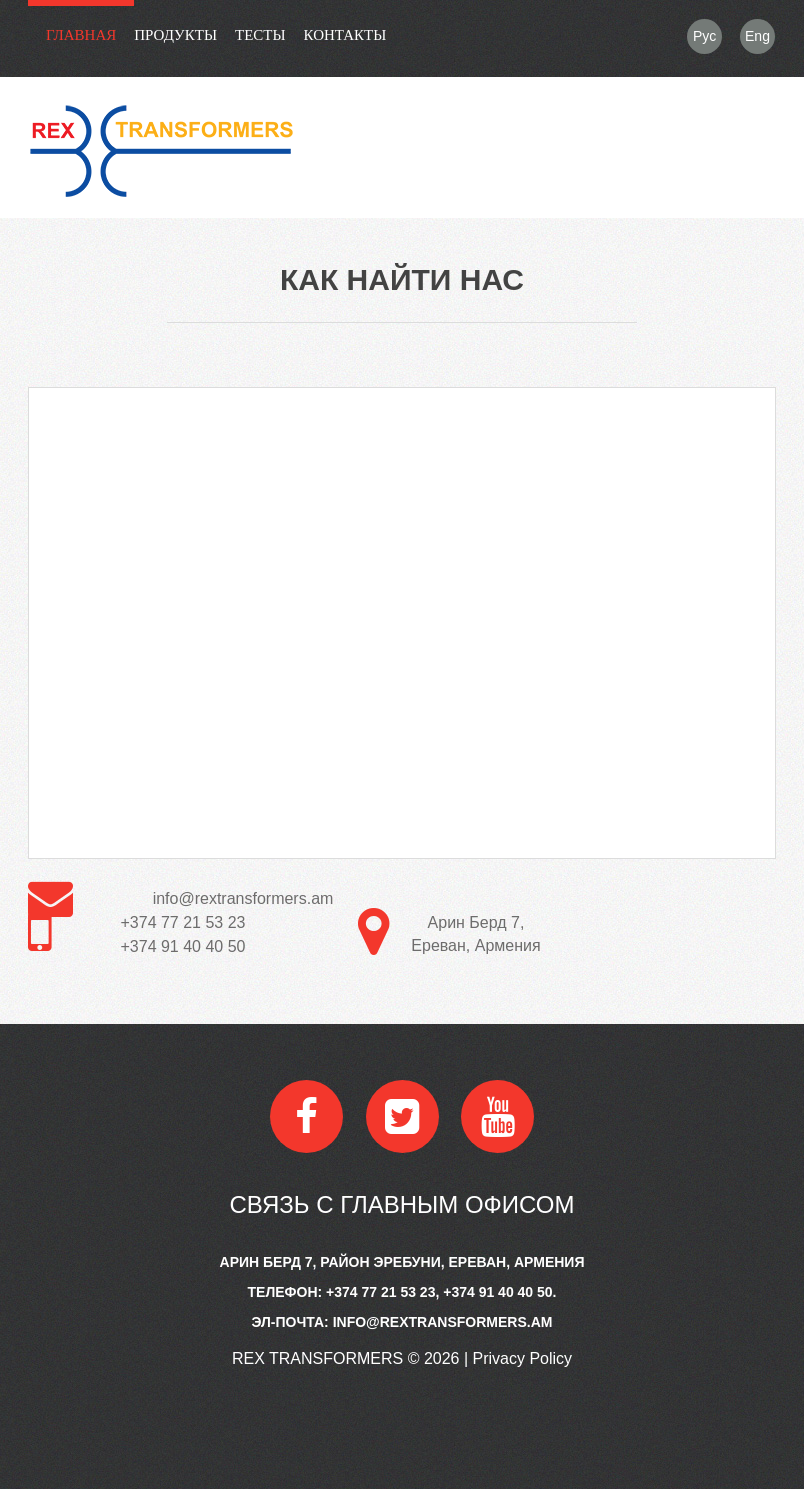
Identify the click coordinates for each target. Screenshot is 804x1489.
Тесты (260, 35)
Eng (757, 36)
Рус (704, 36)
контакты (345, 35)
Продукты (175, 35)
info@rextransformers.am (243, 898)
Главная (81, 35)
